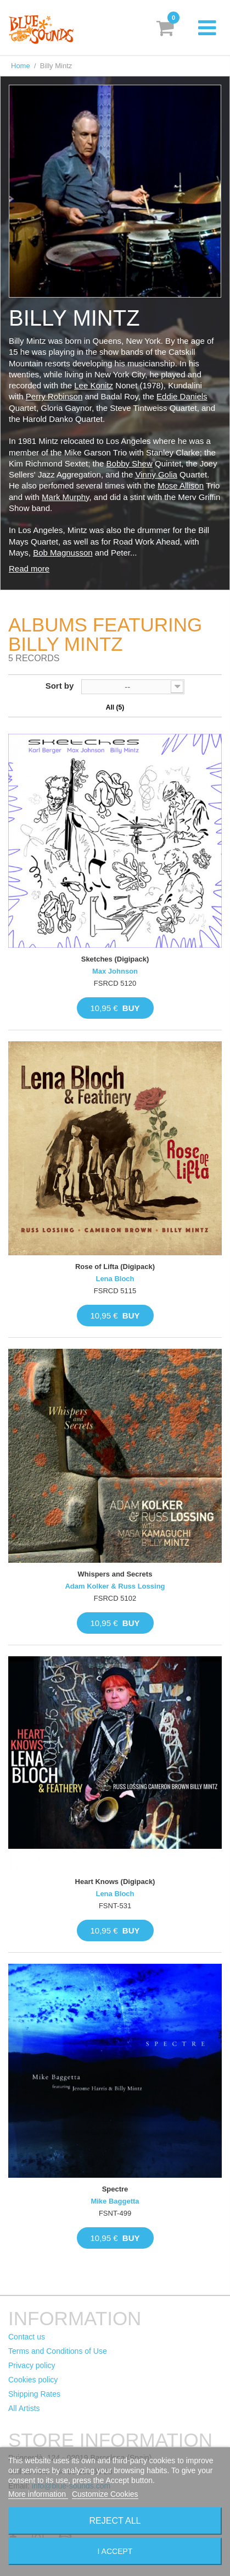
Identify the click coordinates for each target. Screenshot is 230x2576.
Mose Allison (181, 485)
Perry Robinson (54, 396)
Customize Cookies (105, 2494)
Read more (29, 568)
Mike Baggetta (115, 2201)
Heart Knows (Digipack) (115, 1881)
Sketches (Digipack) (115, 959)
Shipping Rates (34, 2394)
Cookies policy (33, 2379)
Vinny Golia (156, 474)
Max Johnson (115, 971)
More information (38, 2494)
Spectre (115, 2189)
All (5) (115, 707)
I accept (115, 2551)
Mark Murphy (65, 497)
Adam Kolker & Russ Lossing (115, 1586)
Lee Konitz (93, 385)
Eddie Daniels (181, 396)
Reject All (115, 2520)
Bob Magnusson (62, 552)
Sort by (60, 685)
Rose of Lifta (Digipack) (115, 1266)
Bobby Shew (129, 463)
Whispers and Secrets (115, 1574)
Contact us (26, 2336)
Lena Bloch (115, 1279)
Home (20, 66)
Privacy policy (31, 2365)
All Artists (24, 2408)
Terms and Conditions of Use (57, 2351)
